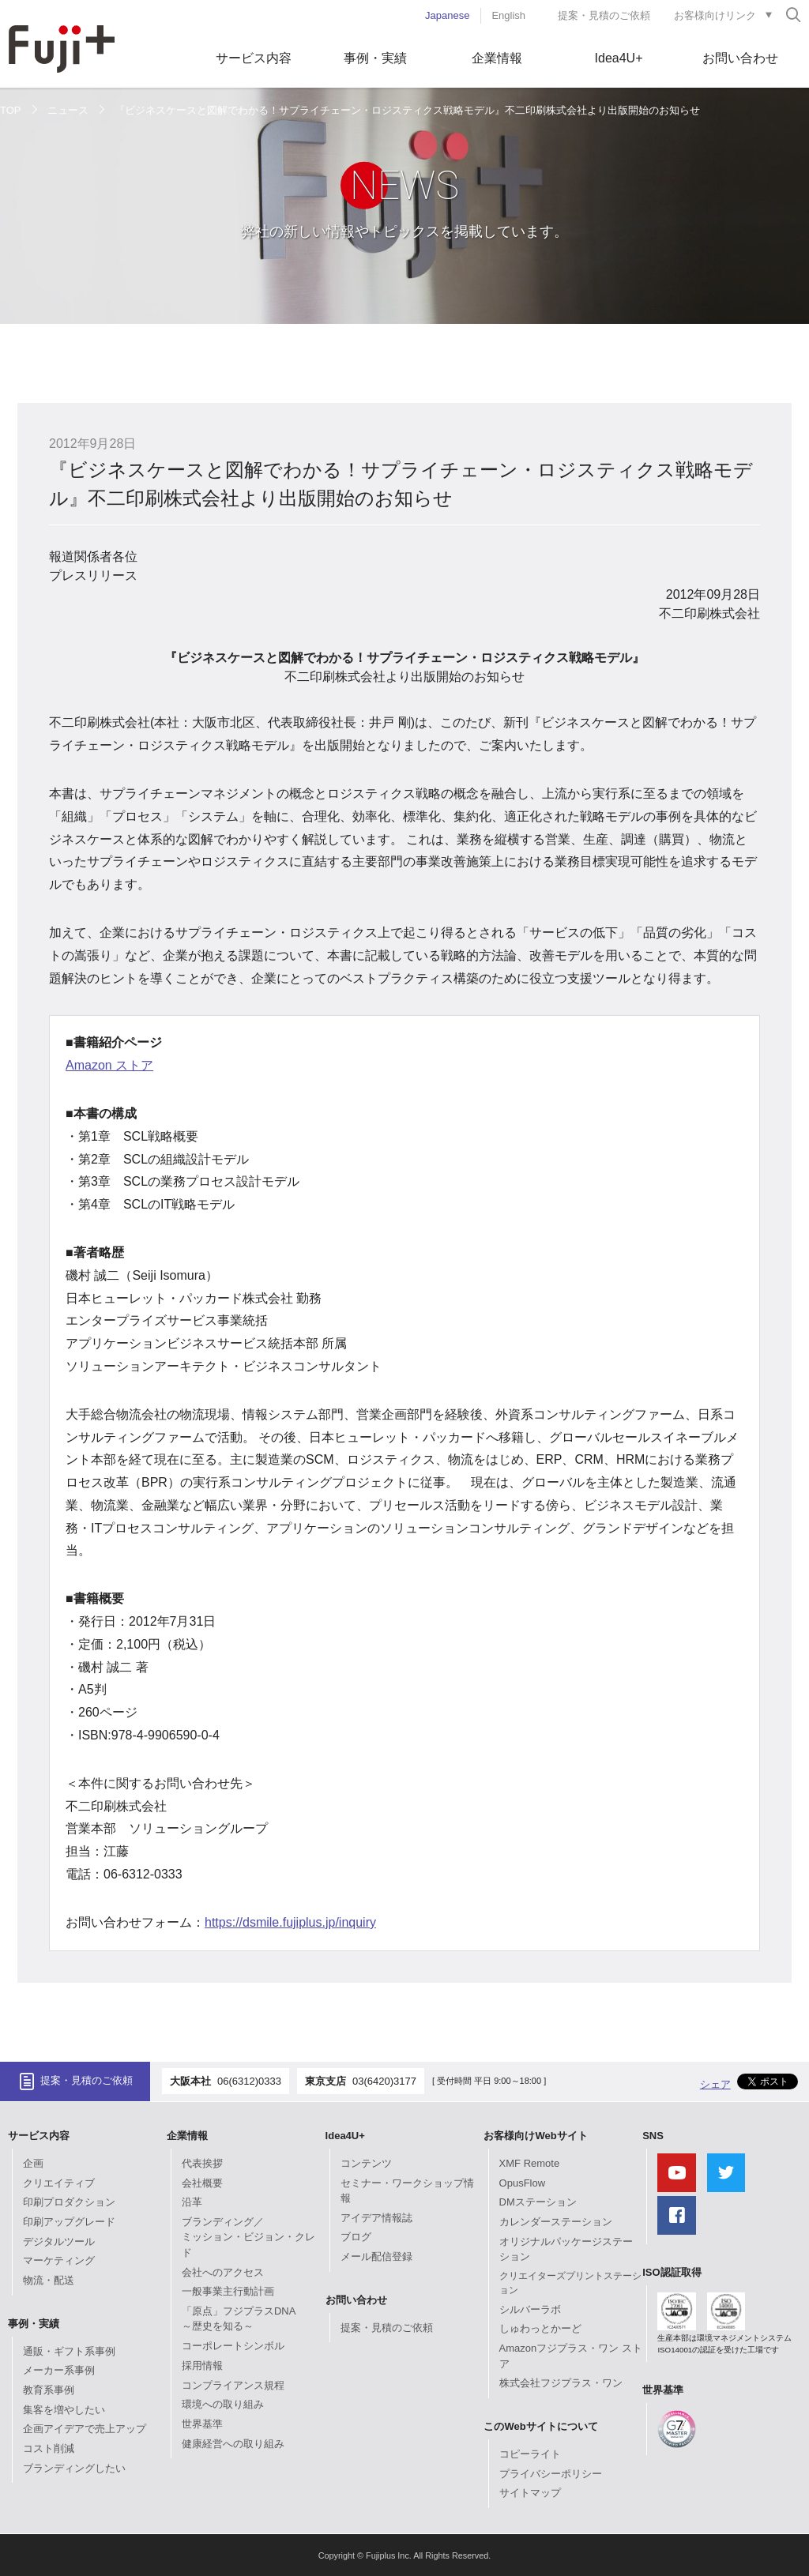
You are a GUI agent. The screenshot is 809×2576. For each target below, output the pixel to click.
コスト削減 (48, 2448)
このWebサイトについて (540, 2426)
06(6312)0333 (249, 2081)
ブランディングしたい (74, 2468)
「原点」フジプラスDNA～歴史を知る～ (238, 2319)
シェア (715, 2084)
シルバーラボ (530, 2309)
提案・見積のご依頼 (604, 15)
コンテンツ (366, 2163)
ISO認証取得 (671, 2272)
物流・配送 (48, 2280)
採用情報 (202, 2365)
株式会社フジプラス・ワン (561, 2383)
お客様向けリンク (715, 15)
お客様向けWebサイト (535, 2136)
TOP (10, 110)
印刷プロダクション (69, 2202)
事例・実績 (375, 58)
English (508, 15)
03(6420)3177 (384, 2081)
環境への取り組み (223, 2404)
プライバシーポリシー (550, 2474)
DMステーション (538, 2202)
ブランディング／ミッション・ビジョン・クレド (248, 2237)
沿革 (192, 2202)
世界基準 (202, 2424)
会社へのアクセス (223, 2272)
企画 (33, 2163)
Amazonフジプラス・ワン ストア (570, 2356)
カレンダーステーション (555, 2222)
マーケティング (59, 2260)
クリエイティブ (59, 2183)
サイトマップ (530, 2493)
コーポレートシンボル (233, 2346)
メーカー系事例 (59, 2370)
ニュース (67, 110)
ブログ (356, 2237)
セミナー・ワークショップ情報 (407, 2191)
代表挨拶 (202, 2163)
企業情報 (497, 58)
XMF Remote (529, 2163)
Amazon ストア (109, 1065)
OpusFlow (522, 2183)
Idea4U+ (619, 58)
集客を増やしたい (64, 2410)
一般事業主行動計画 (228, 2291)
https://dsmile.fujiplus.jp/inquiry (290, 1922)
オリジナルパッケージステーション (566, 2249)
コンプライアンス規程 (233, 2385)
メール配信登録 (376, 2256)
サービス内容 (254, 58)
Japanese (447, 15)
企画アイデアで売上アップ (84, 2429)
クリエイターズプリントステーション (570, 2283)
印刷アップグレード (69, 2222)
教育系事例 (48, 2390)
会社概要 (202, 2183)
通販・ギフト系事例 (69, 2351)
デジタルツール (59, 2241)
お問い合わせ (740, 58)
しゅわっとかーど (540, 2328)
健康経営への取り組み (233, 2444)
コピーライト (530, 2454)
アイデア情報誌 (376, 2218)
